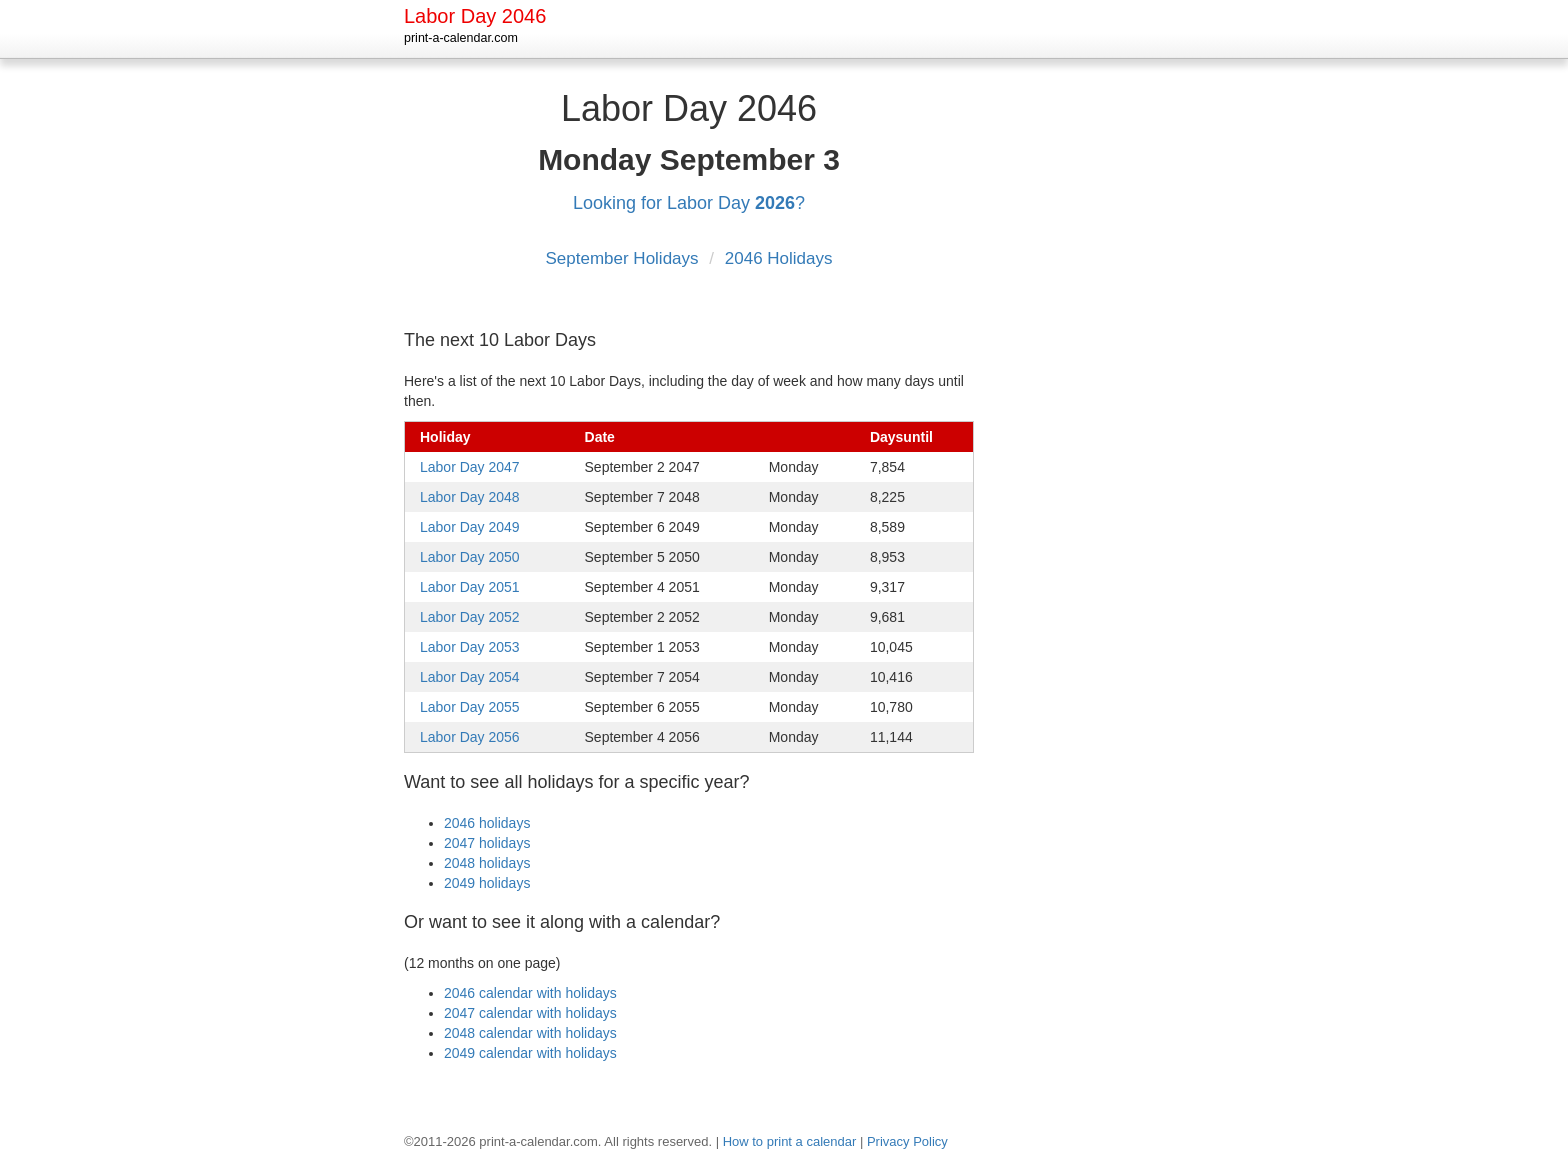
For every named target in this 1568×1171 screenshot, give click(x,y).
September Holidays (624, 258)
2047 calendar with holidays (530, 1013)
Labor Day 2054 (470, 677)
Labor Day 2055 (470, 707)
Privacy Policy (907, 1141)
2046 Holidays (779, 258)
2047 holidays (487, 843)
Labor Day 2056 (470, 737)
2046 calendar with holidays (530, 993)
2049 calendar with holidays (530, 1053)
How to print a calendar (790, 1141)
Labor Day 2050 (470, 557)
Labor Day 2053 (470, 647)
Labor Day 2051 (470, 587)
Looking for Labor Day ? (689, 203)
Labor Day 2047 (470, 467)
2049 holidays (487, 883)
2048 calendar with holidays (530, 1033)
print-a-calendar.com (461, 38)
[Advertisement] (1084, 379)
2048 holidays (487, 863)
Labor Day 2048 (470, 497)
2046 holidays (487, 823)
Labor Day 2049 (470, 527)
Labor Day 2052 (470, 617)
